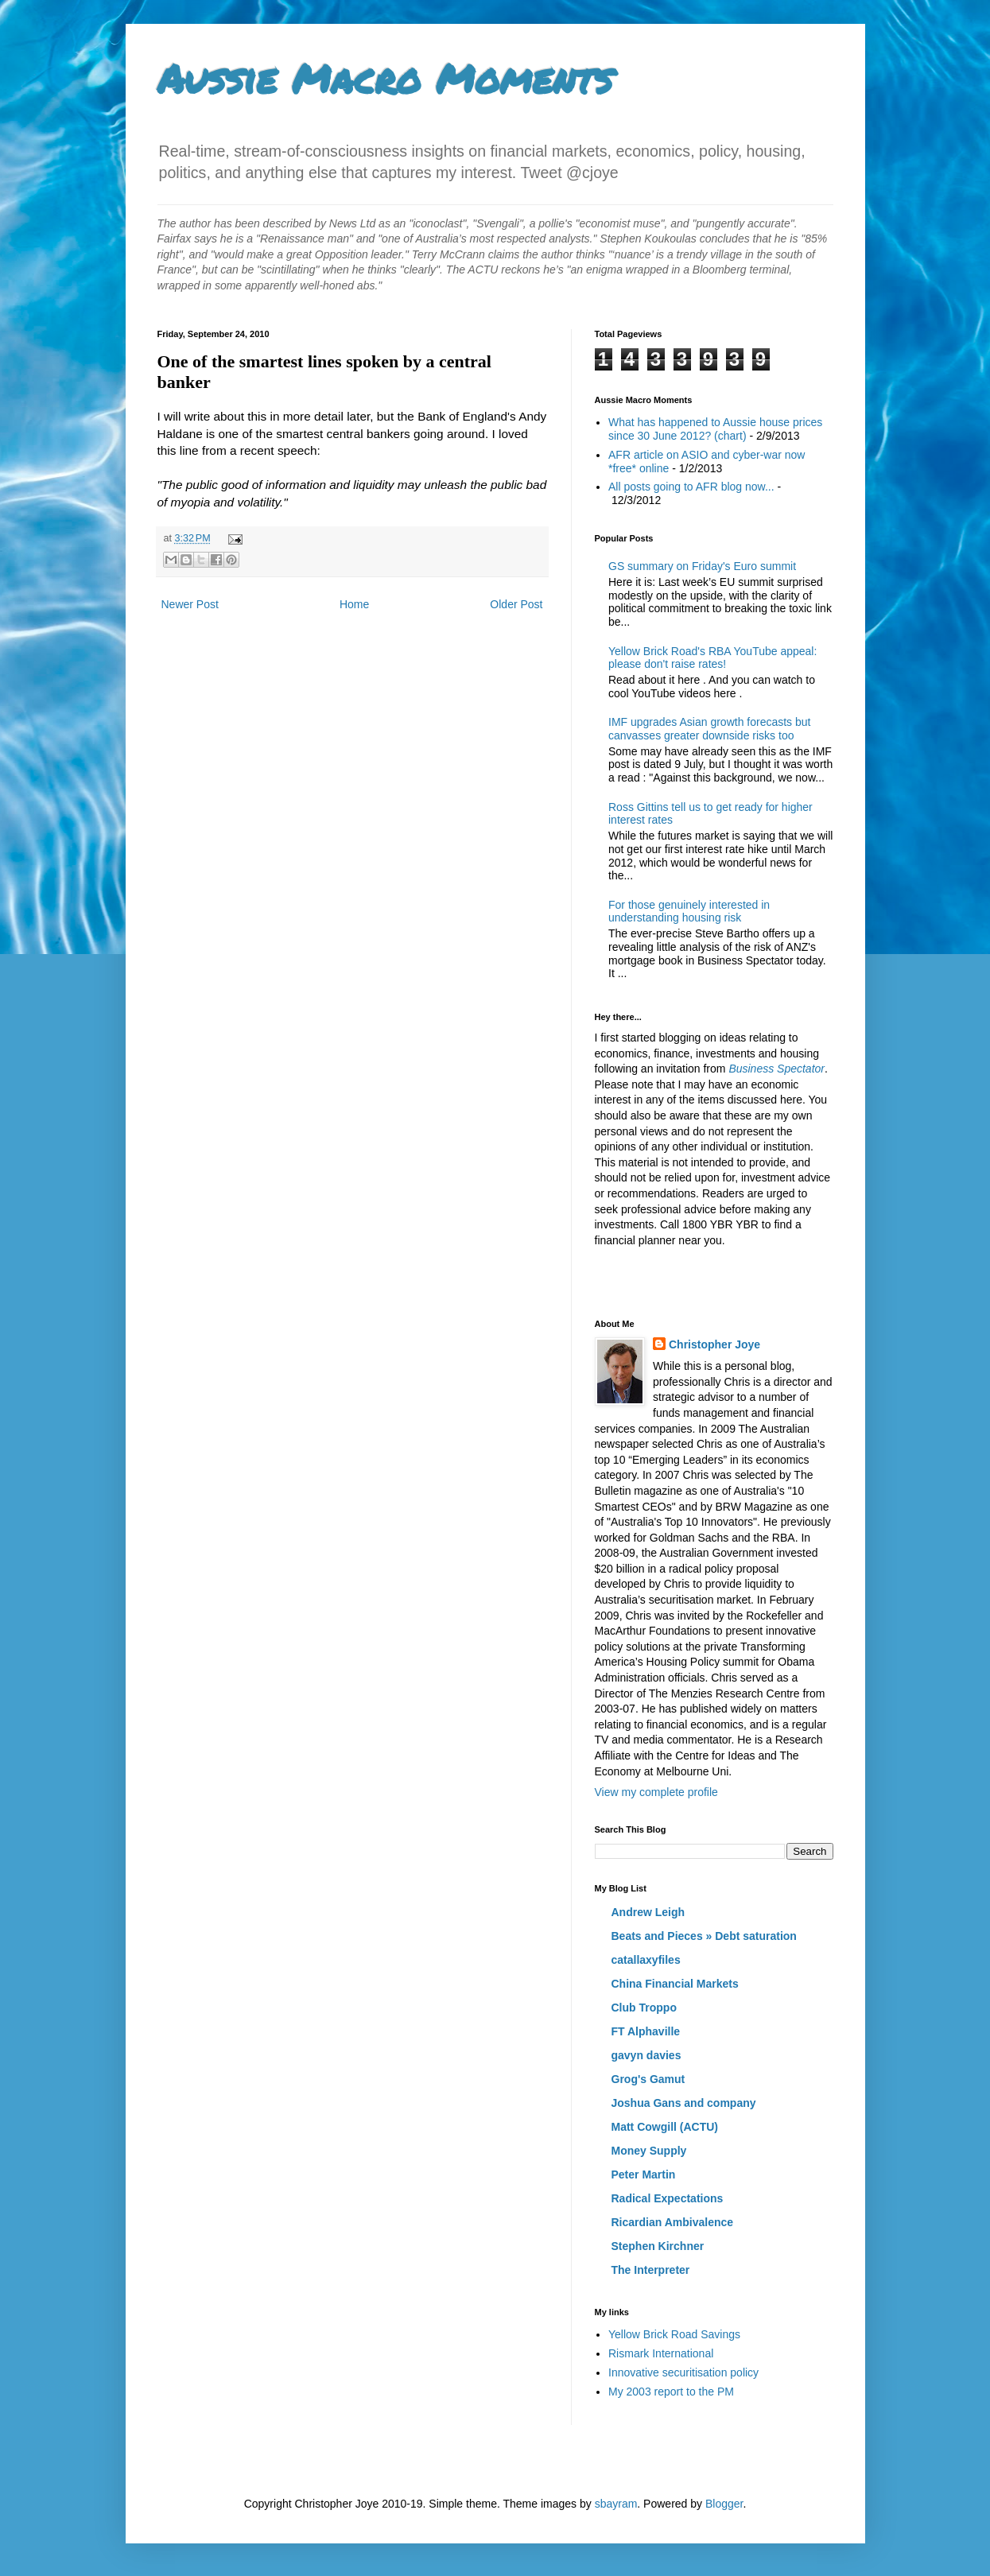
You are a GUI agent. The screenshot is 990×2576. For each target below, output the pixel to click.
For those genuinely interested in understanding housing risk (689, 911)
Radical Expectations (667, 2198)
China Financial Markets (675, 1983)
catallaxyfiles (646, 1959)
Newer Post (190, 604)
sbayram (616, 2503)
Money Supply (649, 2150)
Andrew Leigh (648, 1912)
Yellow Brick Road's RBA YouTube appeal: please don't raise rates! (712, 658)
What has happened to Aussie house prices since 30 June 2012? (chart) (715, 429)
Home (354, 604)
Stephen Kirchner (658, 2246)
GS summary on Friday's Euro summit (702, 566)
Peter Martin (643, 2174)
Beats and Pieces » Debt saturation (704, 1936)
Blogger (724, 2503)
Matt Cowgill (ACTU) (665, 2126)
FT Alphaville (646, 2031)
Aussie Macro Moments (384, 78)
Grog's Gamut (648, 2079)
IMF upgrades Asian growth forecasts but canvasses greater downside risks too (709, 729)
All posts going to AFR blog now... (691, 486)
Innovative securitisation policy (683, 2372)
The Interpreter (650, 2270)
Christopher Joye (714, 1344)
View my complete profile (656, 1792)
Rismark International (660, 2353)
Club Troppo (644, 2007)
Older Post (516, 604)
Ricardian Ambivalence (672, 2222)
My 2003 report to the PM (671, 2391)
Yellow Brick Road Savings (674, 2334)
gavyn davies (646, 2055)
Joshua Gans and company (683, 2103)
